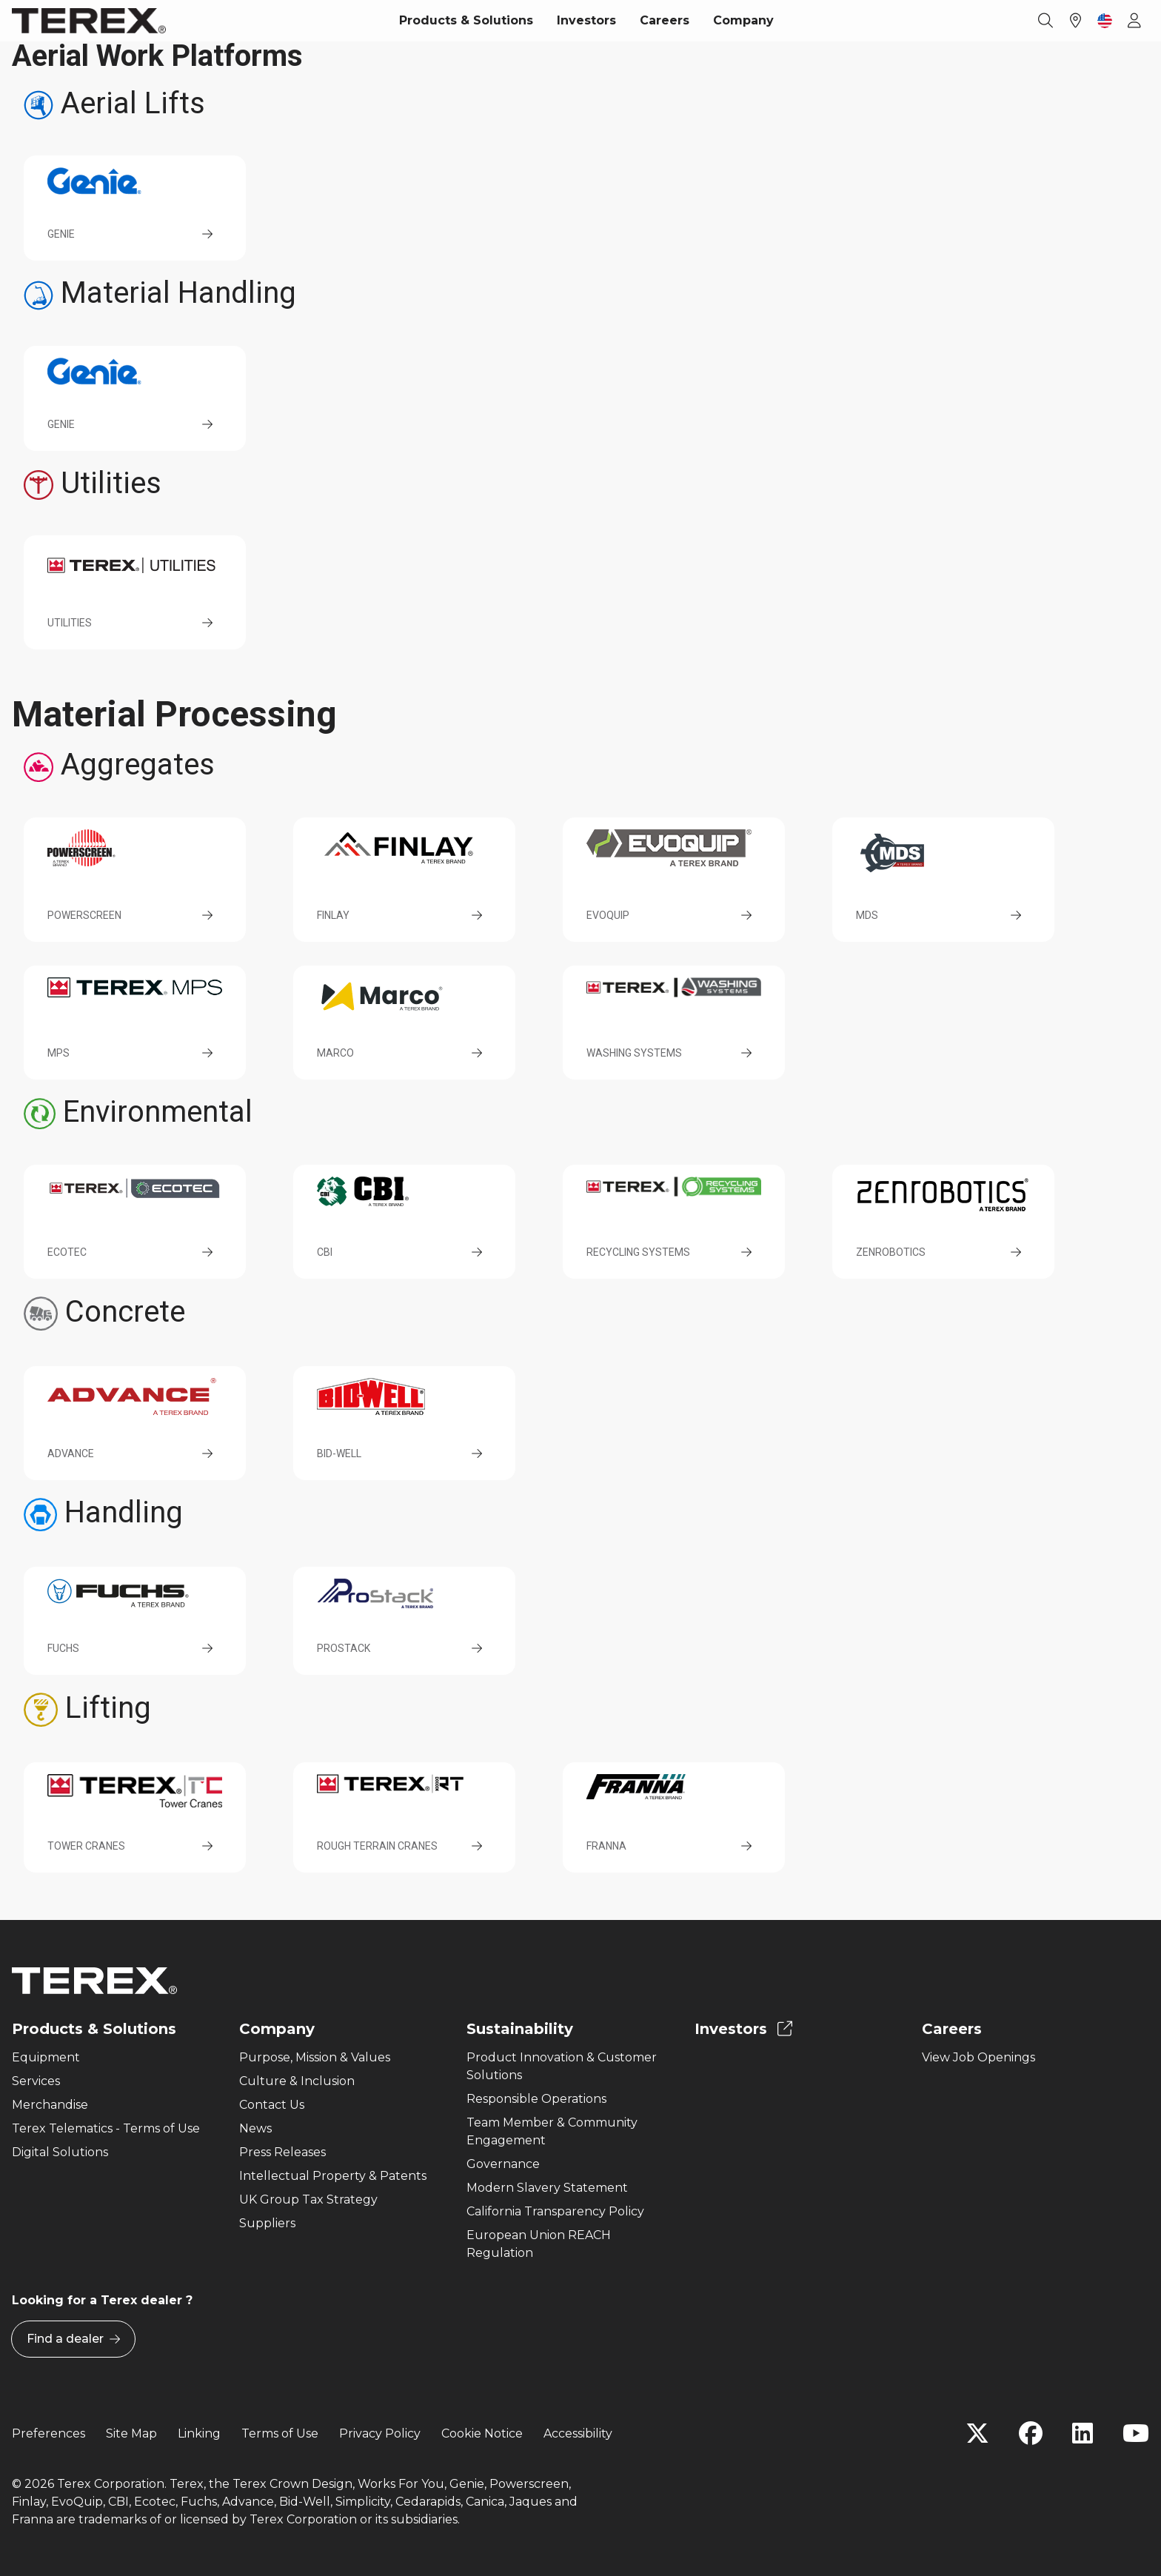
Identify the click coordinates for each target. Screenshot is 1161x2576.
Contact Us (271, 2105)
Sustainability (519, 2029)
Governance (503, 2164)
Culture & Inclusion (297, 2081)
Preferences (48, 2433)
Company (743, 20)
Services (36, 2081)
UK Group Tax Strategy (308, 2199)
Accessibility (577, 2433)
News (255, 2128)
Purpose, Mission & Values (314, 2057)
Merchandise (50, 2105)
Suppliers (267, 2223)
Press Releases (282, 2152)
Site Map (131, 2433)
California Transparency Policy (555, 2211)
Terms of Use (279, 2433)
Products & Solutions (466, 20)
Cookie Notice (482, 2433)
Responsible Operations (536, 2099)
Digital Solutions (60, 2152)
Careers (664, 20)
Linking (199, 2433)
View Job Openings (978, 2057)
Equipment (46, 2057)
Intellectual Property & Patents (332, 2176)
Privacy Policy (380, 2433)
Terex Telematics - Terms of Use (106, 2128)
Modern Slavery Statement (547, 2188)
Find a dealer (73, 2339)
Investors (586, 20)
